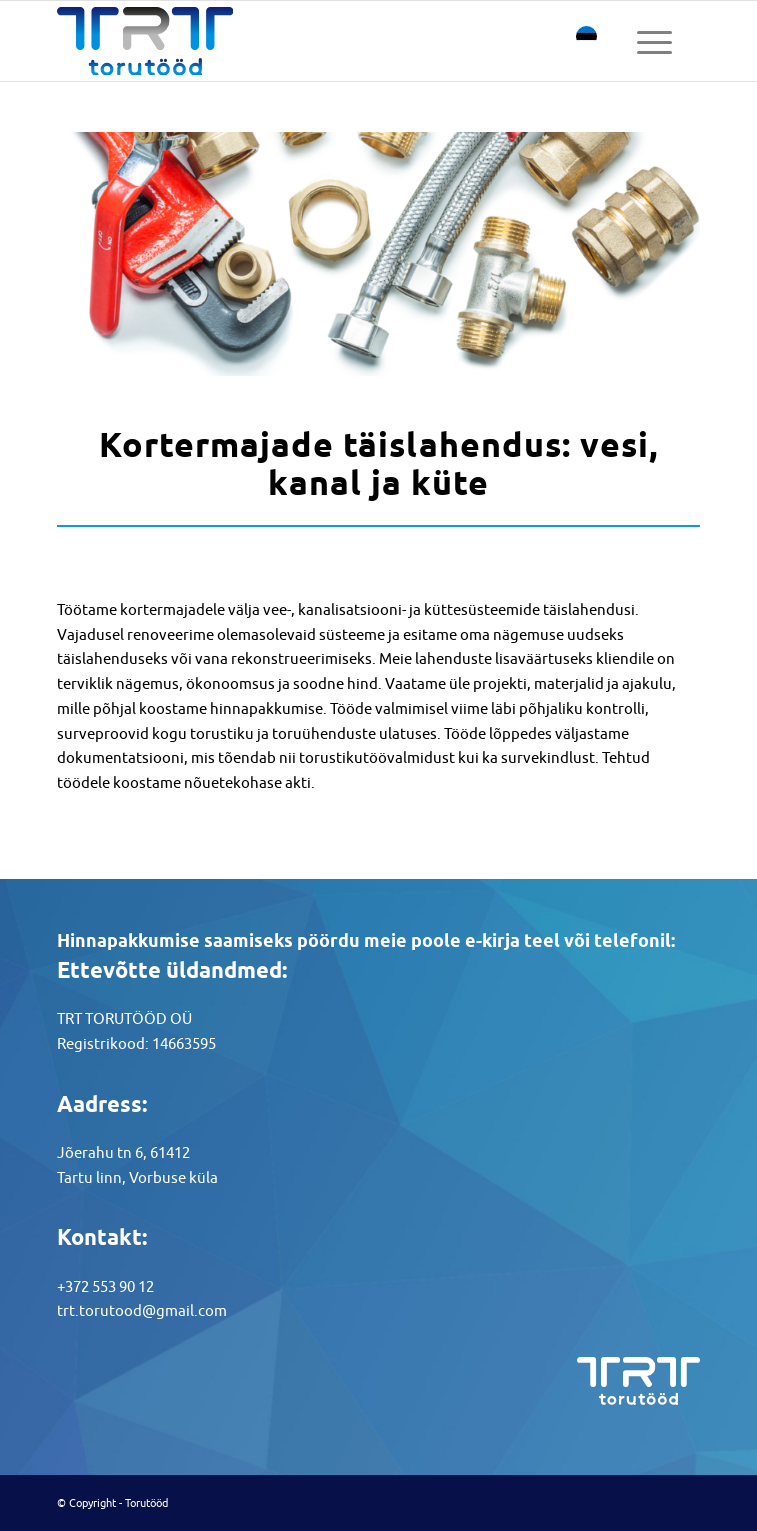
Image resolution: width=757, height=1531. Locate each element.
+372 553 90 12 (105, 1286)
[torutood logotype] (314, 41)
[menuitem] (654, 41)
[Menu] (654, 41)
